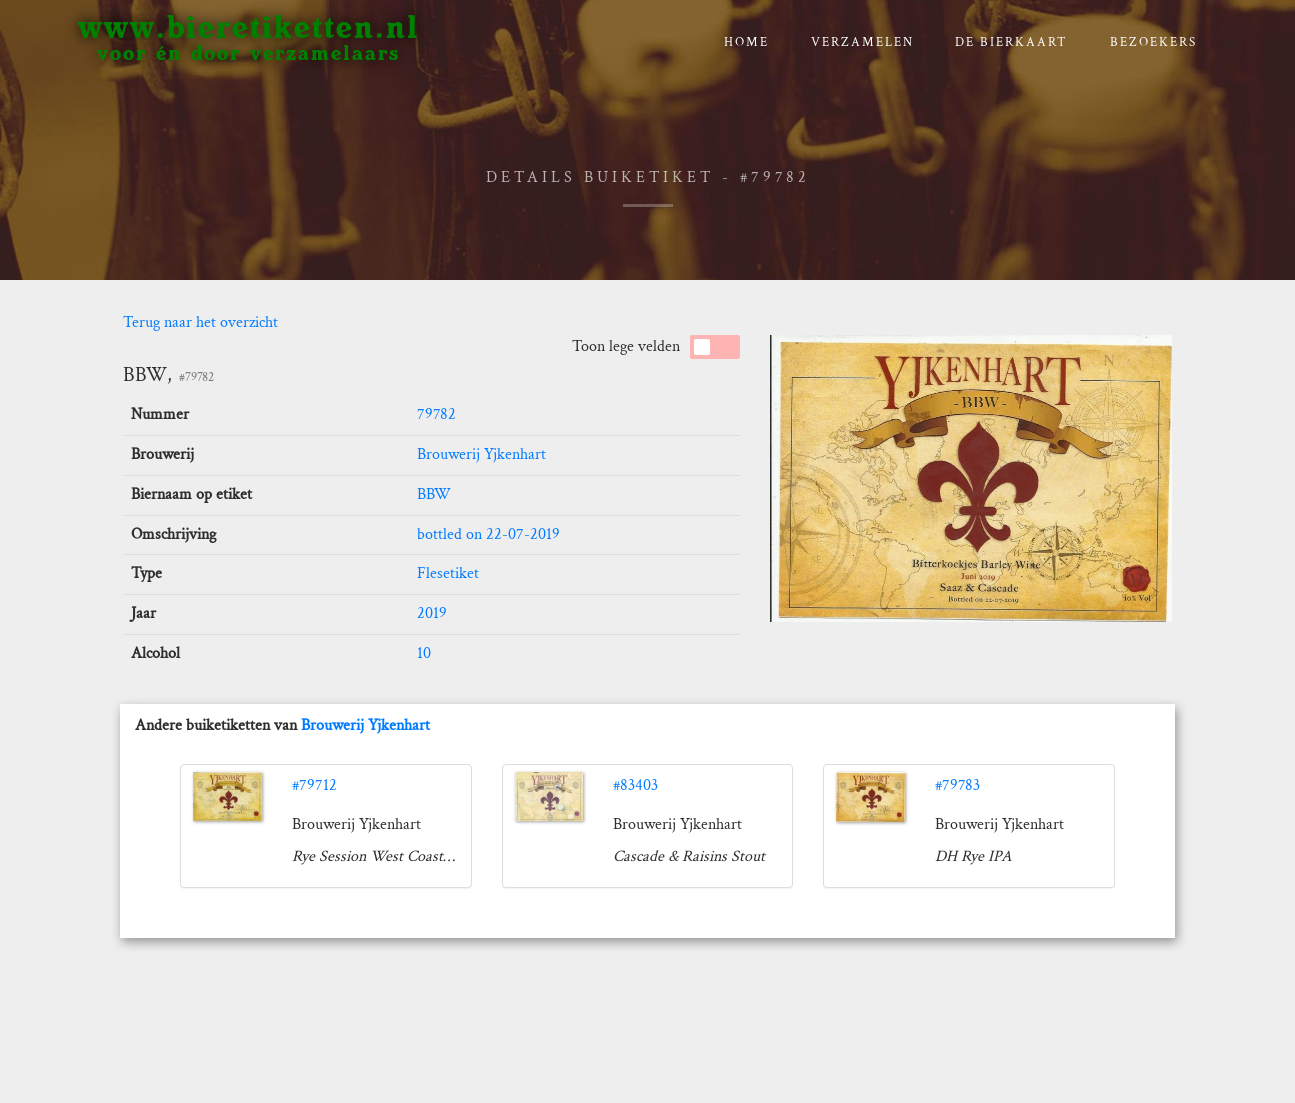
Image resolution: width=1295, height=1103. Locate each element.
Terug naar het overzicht (200, 322)
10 (424, 653)
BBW (434, 494)
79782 (436, 414)
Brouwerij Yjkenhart (481, 454)
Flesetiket (448, 573)
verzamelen (862, 42)
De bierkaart (1011, 42)
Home (746, 42)
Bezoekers (1153, 42)
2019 (432, 613)
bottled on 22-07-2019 (488, 534)
